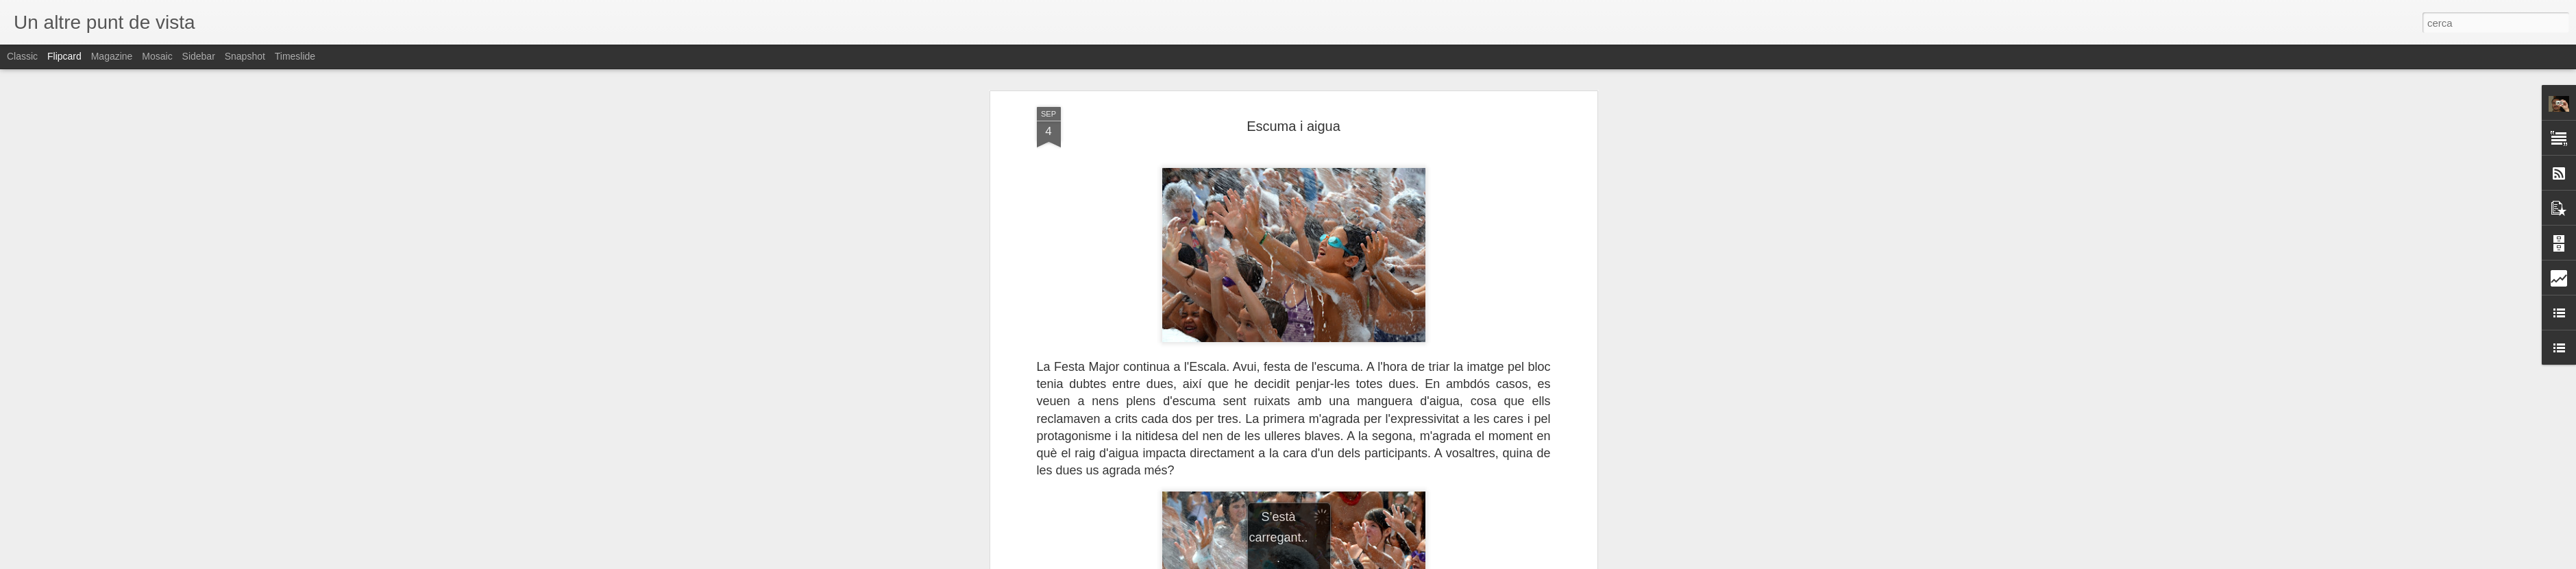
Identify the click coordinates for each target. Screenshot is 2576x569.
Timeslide (295, 56)
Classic (22, 56)
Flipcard (64, 56)
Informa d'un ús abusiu (1404, 561)
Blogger (1349, 561)
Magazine (112, 56)
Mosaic (157, 56)
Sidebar (198, 56)
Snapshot (245, 56)
